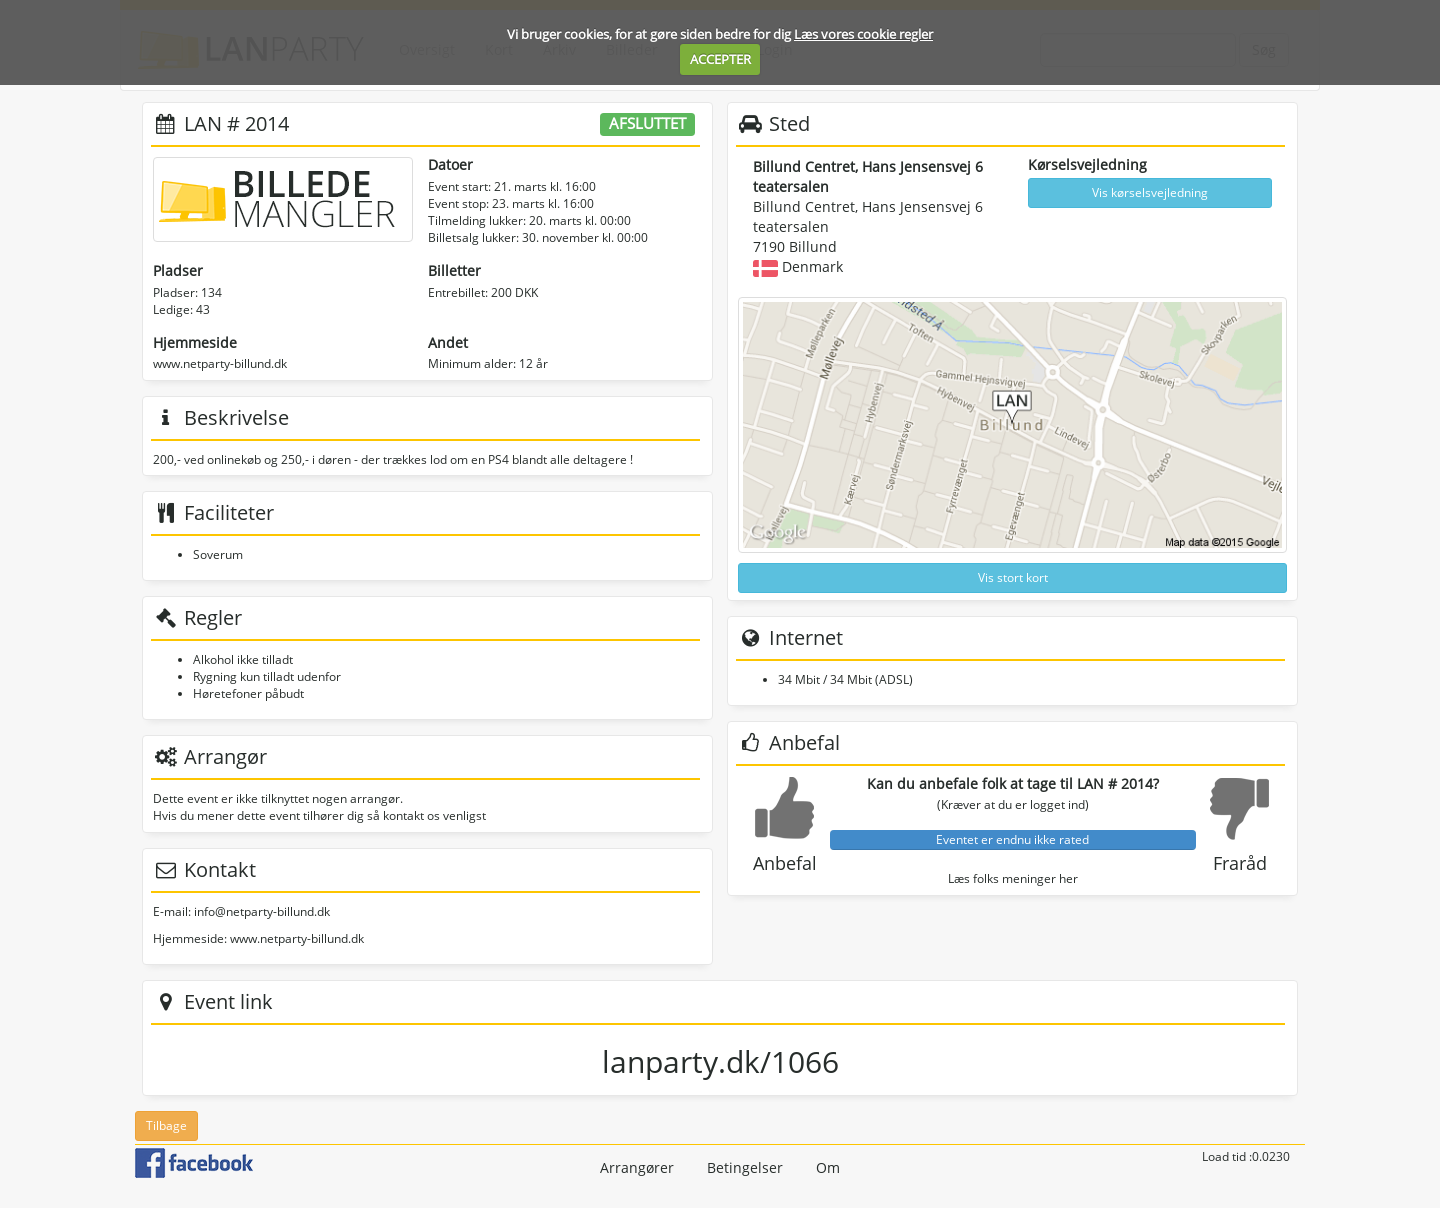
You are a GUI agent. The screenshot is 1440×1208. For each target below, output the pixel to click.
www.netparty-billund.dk (220, 363)
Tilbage (166, 1125)
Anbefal (785, 863)
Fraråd (1240, 863)
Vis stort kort (1013, 577)
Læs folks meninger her (1013, 878)
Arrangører (637, 1167)
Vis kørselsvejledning (1150, 192)
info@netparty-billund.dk (262, 911)
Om (828, 1167)
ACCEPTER (720, 59)
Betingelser (745, 1167)
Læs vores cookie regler (863, 34)
